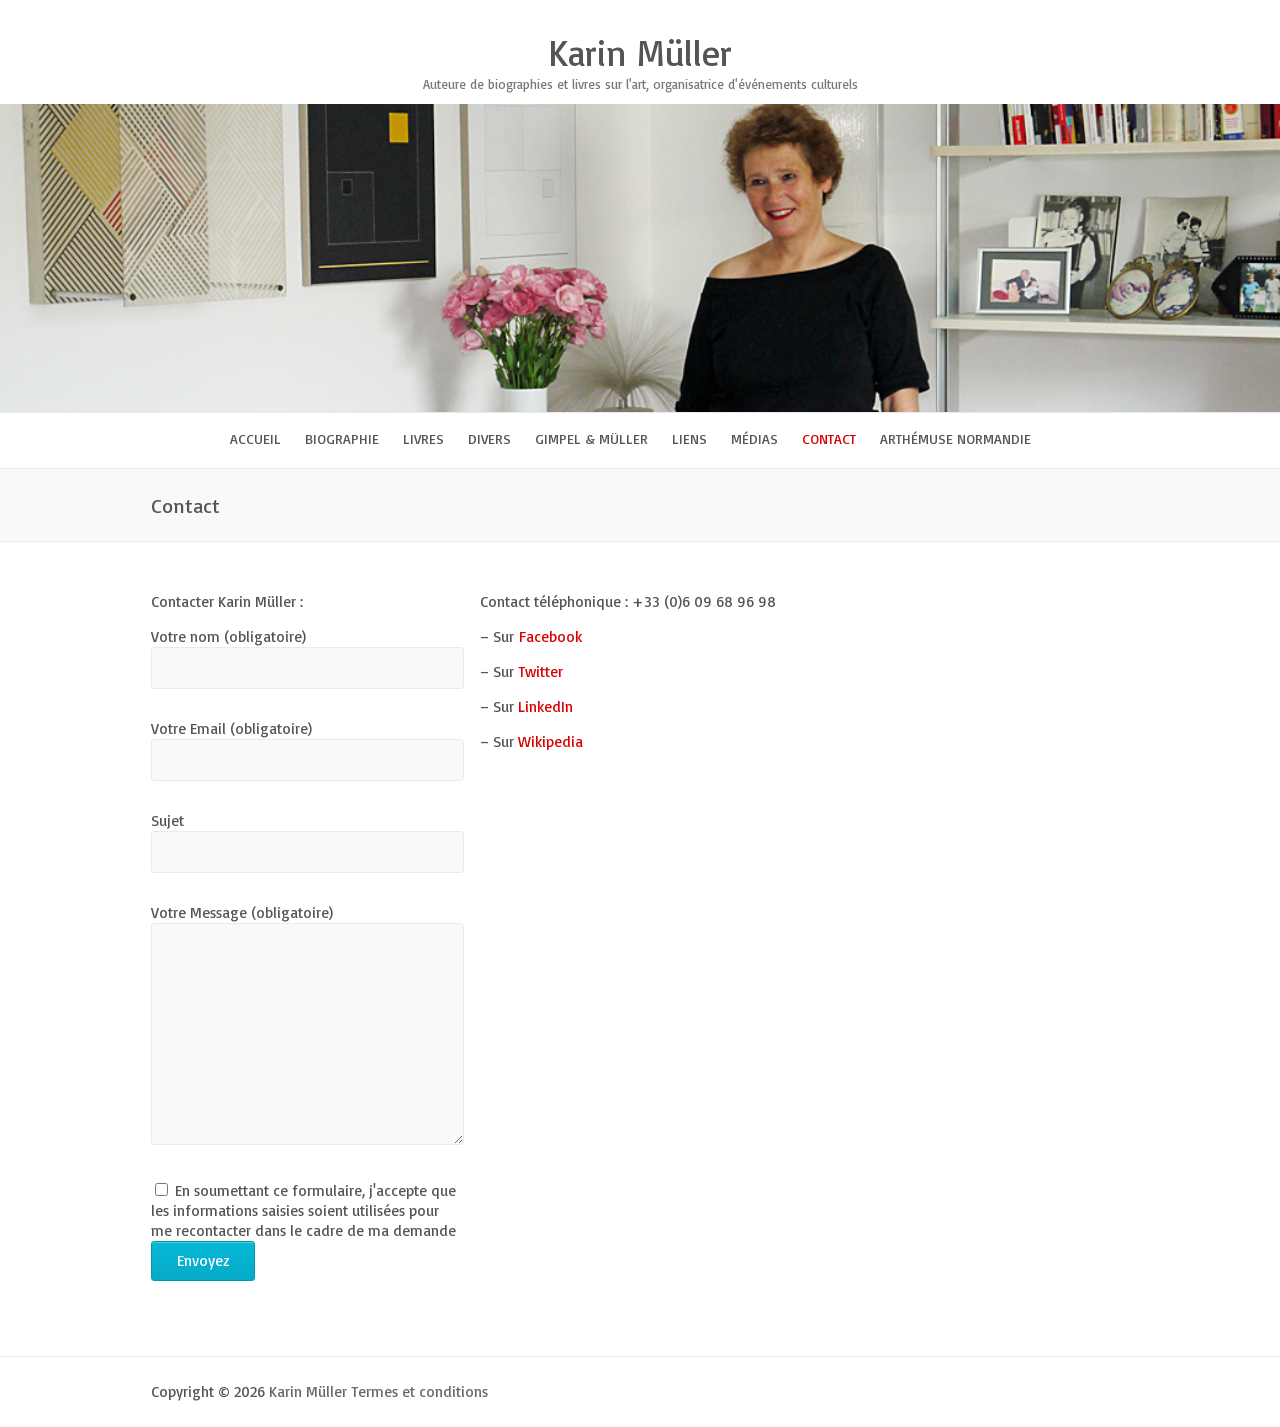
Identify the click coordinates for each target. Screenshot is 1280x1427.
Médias (754, 438)
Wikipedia (550, 741)
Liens (689, 438)
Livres (423, 438)
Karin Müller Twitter (989, 15)
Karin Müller (640, 53)
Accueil (255, 438)
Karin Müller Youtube (1049, 15)
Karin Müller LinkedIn (1079, 15)
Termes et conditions (419, 1391)
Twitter (540, 671)
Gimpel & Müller (591, 438)
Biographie (342, 438)
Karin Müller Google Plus (1019, 15)
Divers (489, 438)
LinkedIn (548, 706)
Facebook (550, 636)
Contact (829, 438)
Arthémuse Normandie (955, 438)
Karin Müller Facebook (959, 15)
